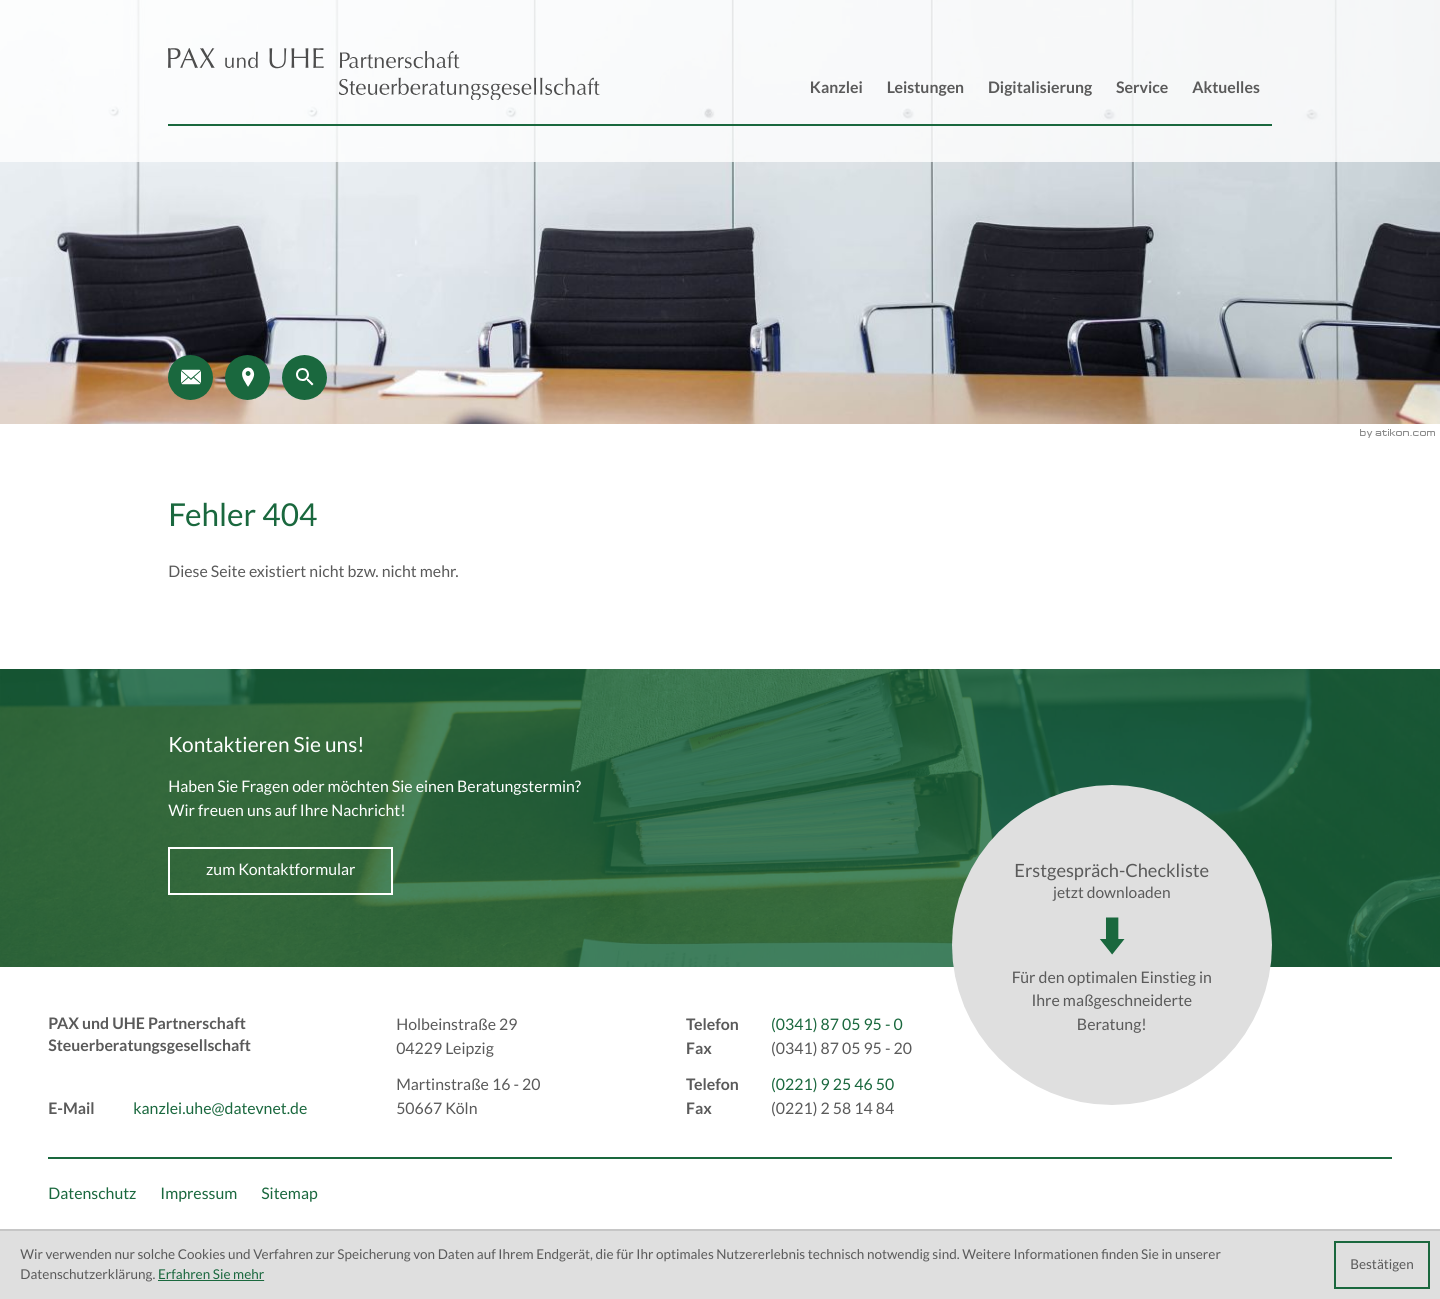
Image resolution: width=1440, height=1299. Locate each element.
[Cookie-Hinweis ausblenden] (1382, 1265)
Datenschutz (92, 1194)
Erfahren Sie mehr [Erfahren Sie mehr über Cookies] (211, 1274)
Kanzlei (836, 88)
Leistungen (926, 88)
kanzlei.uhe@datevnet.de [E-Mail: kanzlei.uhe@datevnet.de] (220, 1109)
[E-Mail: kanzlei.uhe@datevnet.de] (190, 377)
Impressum (198, 1194)
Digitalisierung (1040, 88)
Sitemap (289, 1194)
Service (1142, 88)
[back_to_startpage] (384, 74)
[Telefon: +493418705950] (837, 1026)
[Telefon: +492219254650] (832, 1086)
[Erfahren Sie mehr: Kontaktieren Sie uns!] (280, 871)
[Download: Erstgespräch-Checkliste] (1112, 945)
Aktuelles (1226, 88)
